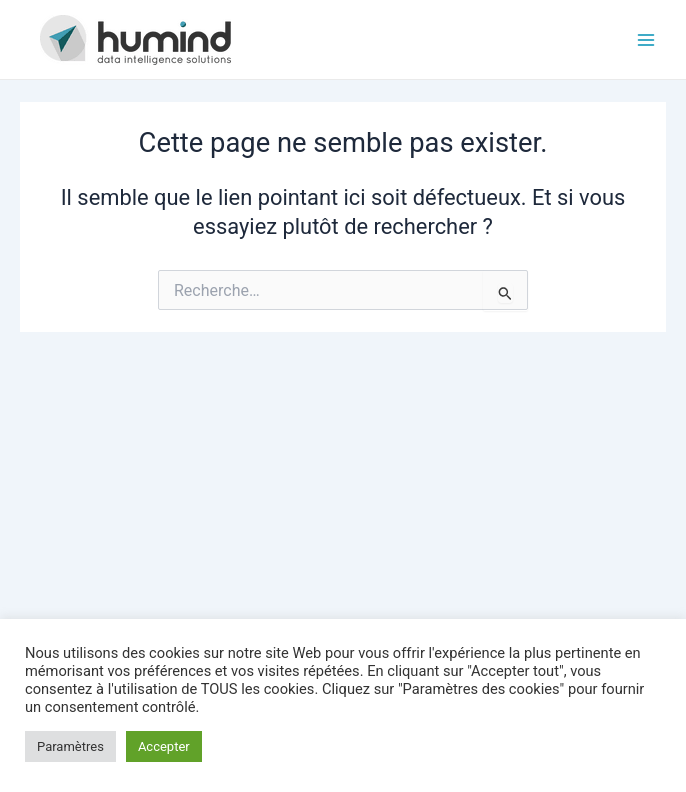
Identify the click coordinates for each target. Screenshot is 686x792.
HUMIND (292, 39)
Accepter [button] (164, 746)
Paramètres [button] (70, 746)
